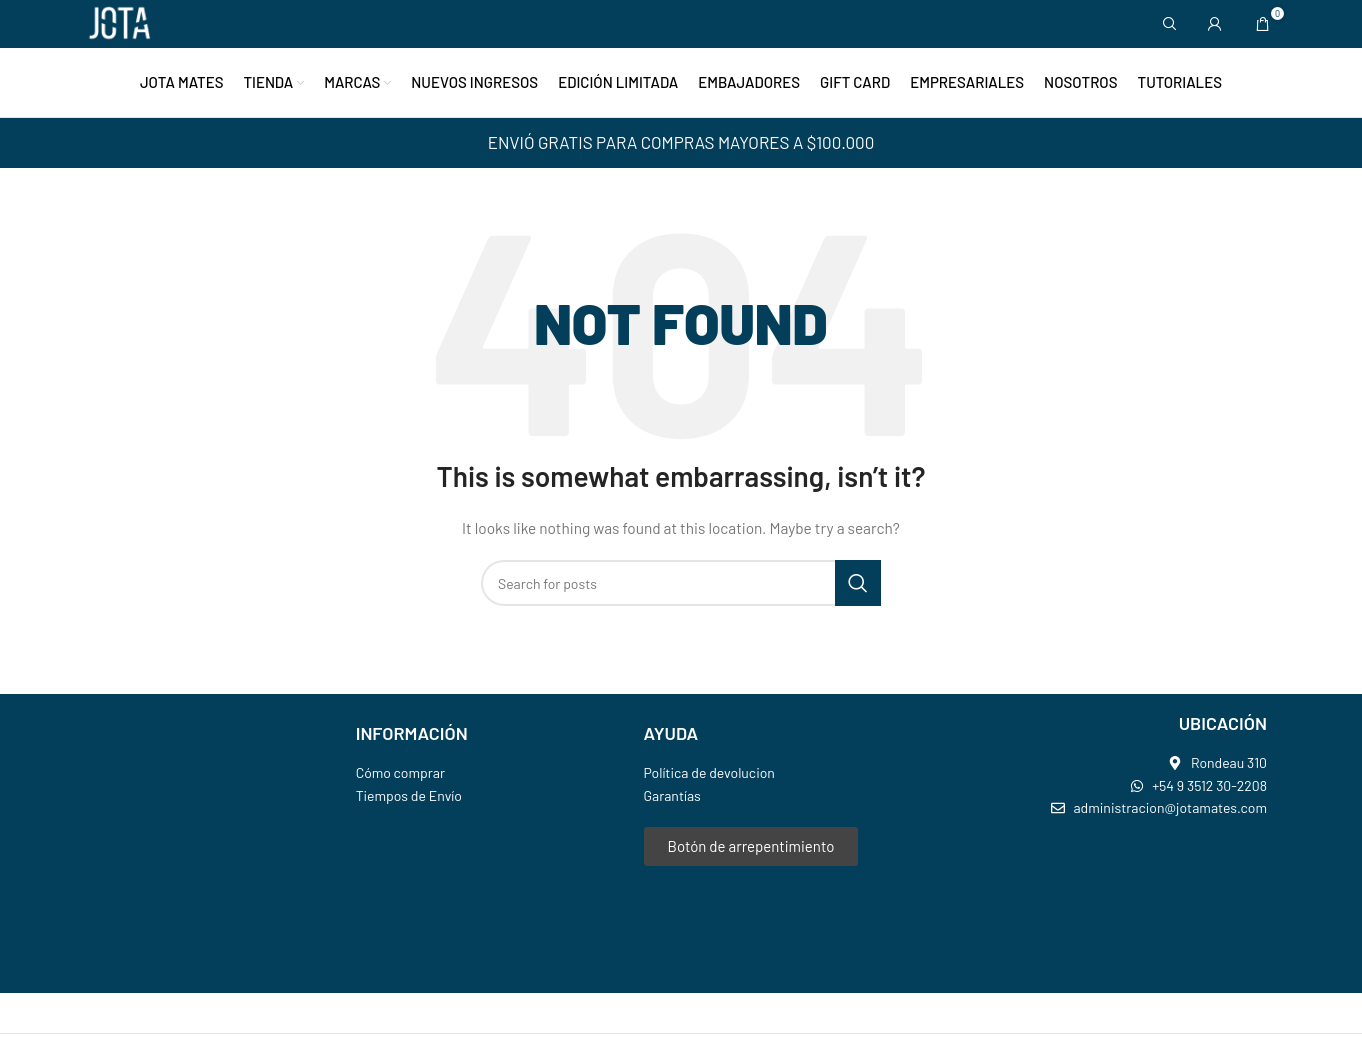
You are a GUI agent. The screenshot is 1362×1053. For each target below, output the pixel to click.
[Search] (1167, 25)
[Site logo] (120, 23)
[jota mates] (1104, 910)
